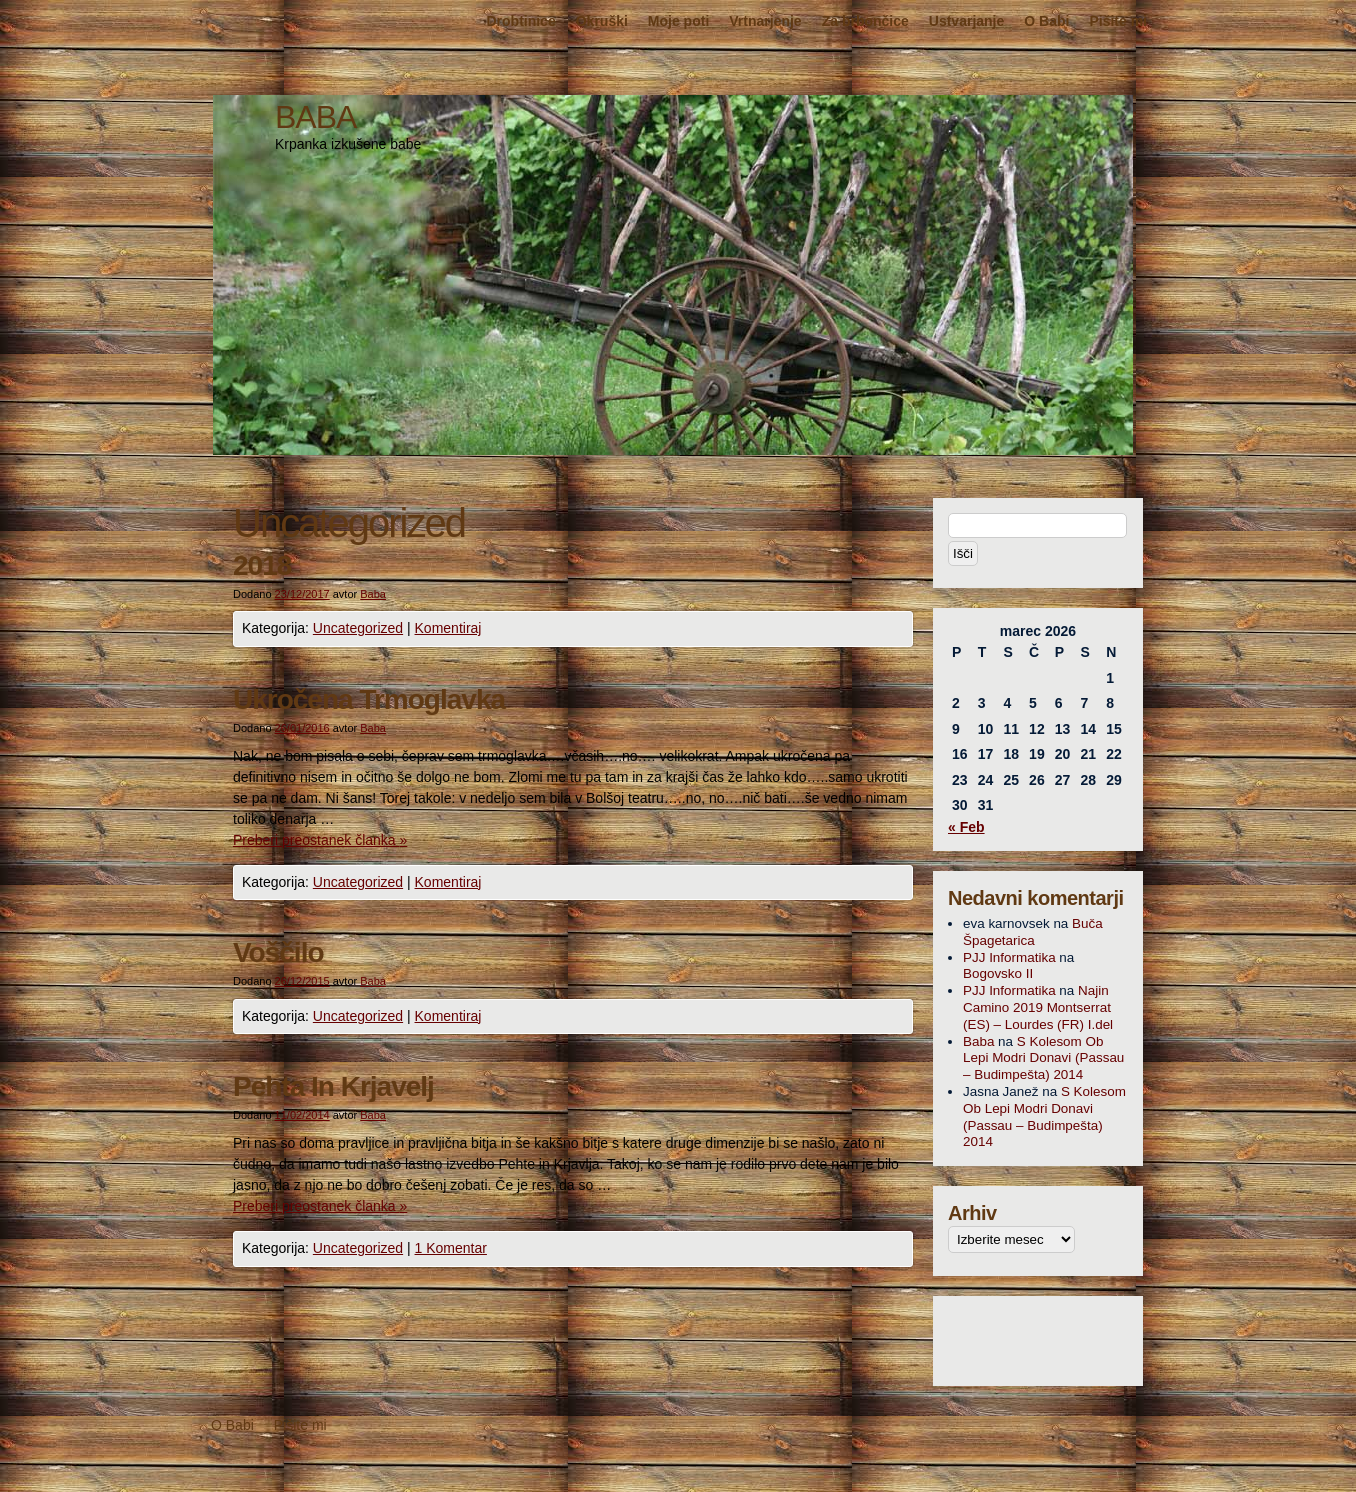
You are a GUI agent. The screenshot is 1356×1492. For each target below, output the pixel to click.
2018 (262, 565)
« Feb (966, 827)
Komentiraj (448, 628)
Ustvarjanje (966, 21)
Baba (373, 594)
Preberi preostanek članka (320, 840)
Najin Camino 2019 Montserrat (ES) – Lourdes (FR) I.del (1038, 1007)
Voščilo (278, 952)
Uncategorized (358, 628)
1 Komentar (451, 1248)
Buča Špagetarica (1033, 932)
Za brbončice (865, 21)
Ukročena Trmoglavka (369, 699)
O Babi (1046, 21)
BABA (315, 117)
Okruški (602, 21)
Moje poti (678, 21)
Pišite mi (1118, 21)
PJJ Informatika (1009, 957)
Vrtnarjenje (765, 21)
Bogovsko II (998, 973)
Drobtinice (520, 21)
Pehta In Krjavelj (333, 1086)
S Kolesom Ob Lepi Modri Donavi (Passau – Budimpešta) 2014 (1043, 1058)
